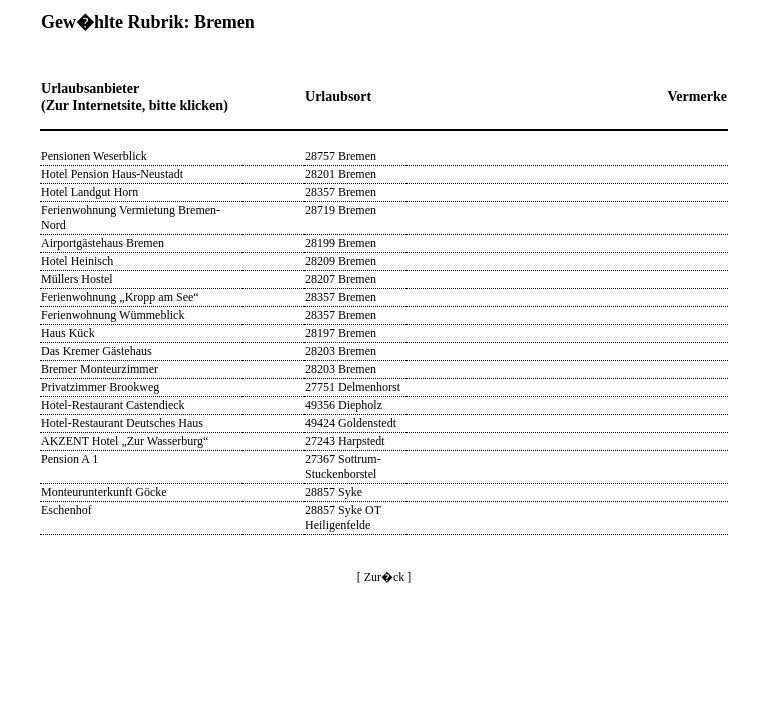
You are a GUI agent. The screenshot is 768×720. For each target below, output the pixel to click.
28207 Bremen (340, 279)
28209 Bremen (340, 261)
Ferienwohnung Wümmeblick (112, 315)
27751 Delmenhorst (352, 387)
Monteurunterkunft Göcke (104, 492)
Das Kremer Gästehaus (96, 351)
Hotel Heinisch (77, 261)
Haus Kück (68, 333)
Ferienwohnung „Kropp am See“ (120, 297)
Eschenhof (66, 510)
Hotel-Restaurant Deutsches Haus (122, 423)
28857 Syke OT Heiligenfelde (343, 517)
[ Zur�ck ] (384, 577)
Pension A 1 (69, 459)
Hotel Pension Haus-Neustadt (112, 174)
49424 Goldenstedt (350, 423)
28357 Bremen (340, 192)
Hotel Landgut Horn (89, 192)
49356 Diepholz (343, 405)
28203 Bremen (340, 351)
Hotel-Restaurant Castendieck (113, 405)
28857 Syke (333, 492)
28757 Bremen (340, 156)
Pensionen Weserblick (94, 156)
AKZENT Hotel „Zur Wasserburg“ (124, 441)
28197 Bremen (340, 333)
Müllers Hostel (77, 279)
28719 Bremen (340, 210)
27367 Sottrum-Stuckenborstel (343, 466)
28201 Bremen (340, 174)
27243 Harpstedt (345, 441)
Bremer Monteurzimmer (99, 369)
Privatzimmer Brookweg (100, 387)
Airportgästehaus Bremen (102, 243)
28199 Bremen (340, 243)
